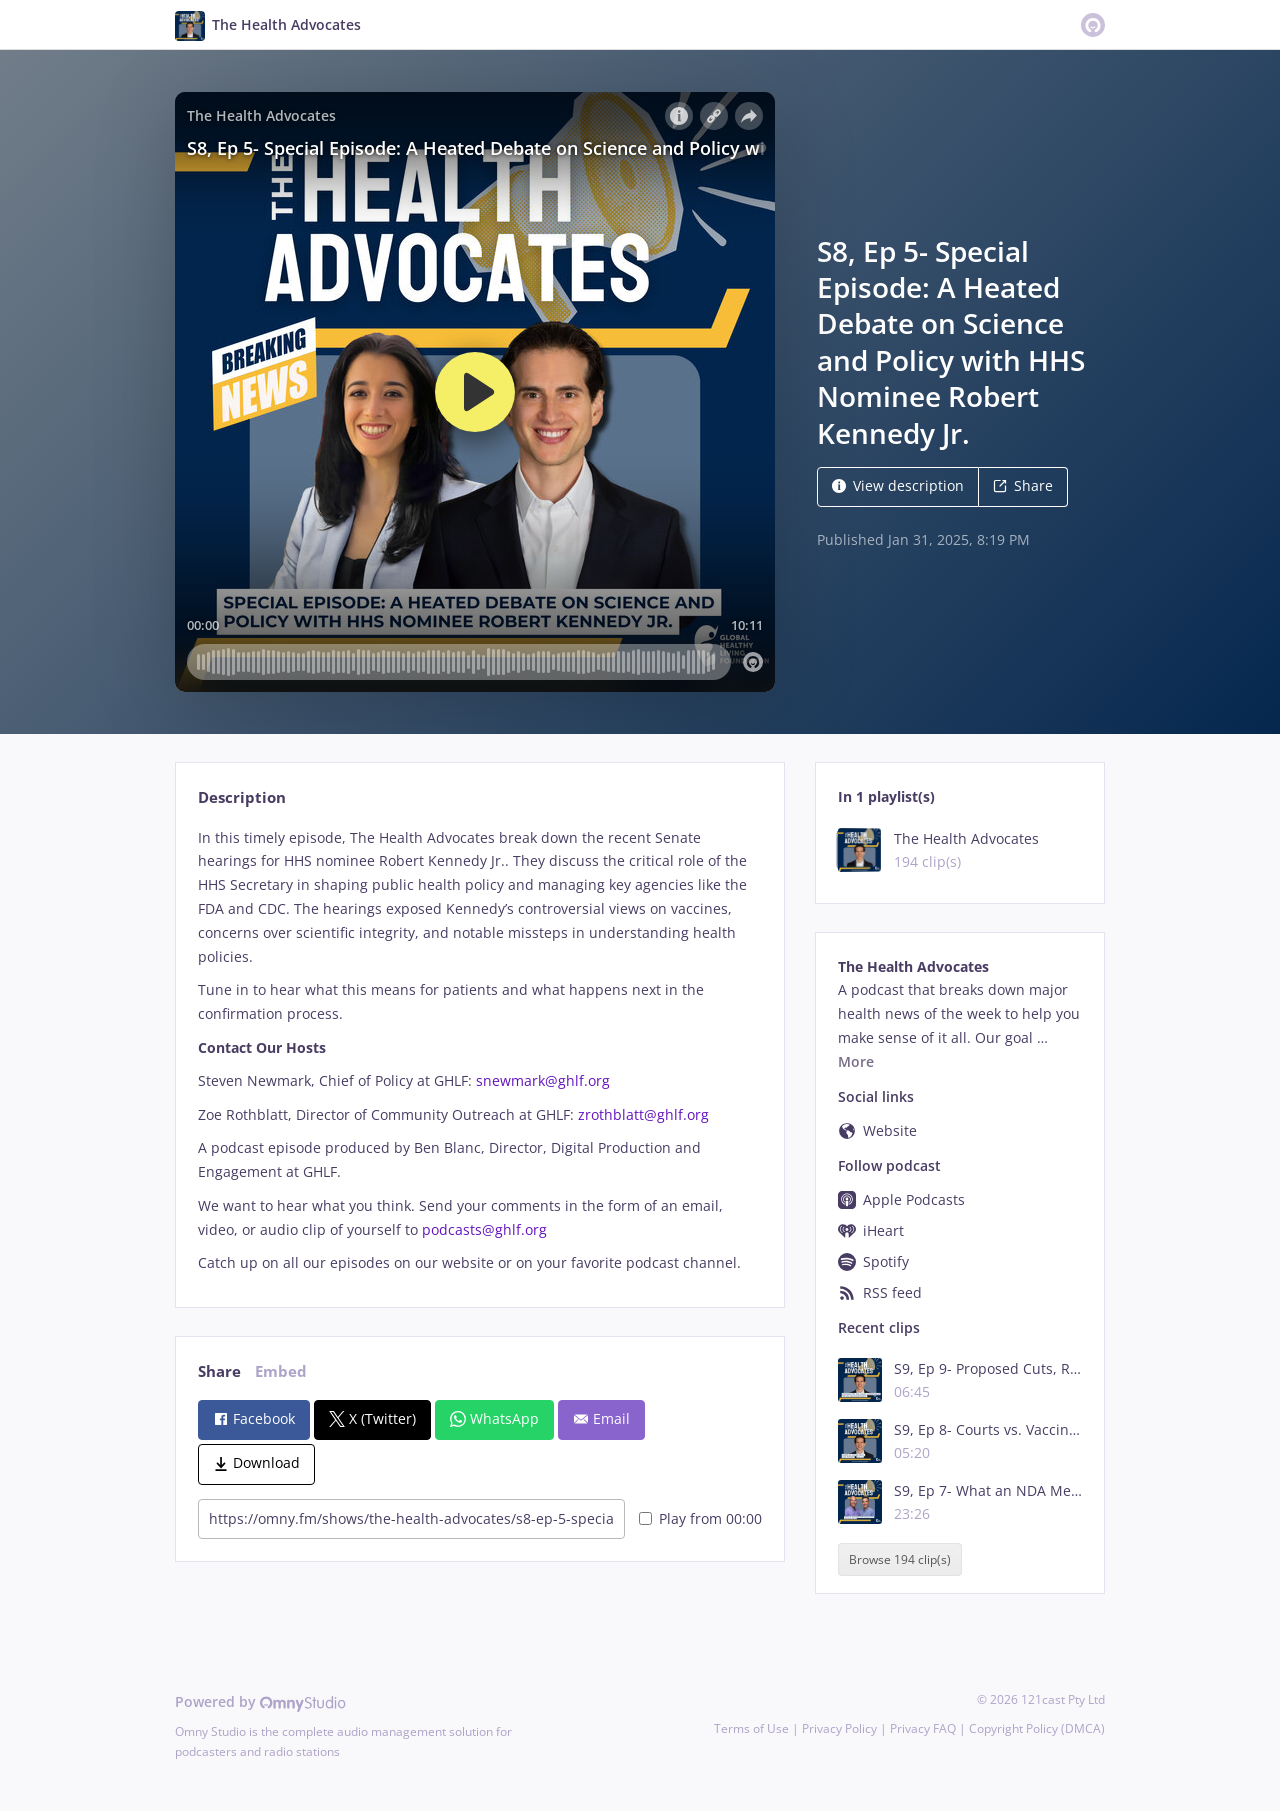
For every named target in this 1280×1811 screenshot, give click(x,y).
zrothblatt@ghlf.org (643, 1114)
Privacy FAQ (923, 1728)
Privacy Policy (839, 1728)
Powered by (260, 1701)
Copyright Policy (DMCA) (1037, 1728)
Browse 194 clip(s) (900, 1559)
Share (1023, 485)
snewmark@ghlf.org (543, 1080)
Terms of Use (751, 1728)
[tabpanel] (479, 1050)
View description (898, 485)
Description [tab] (242, 797)
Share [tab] (219, 1371)
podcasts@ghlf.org (484, 1229)
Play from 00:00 (700, 1518)
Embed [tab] (281, 1371)
